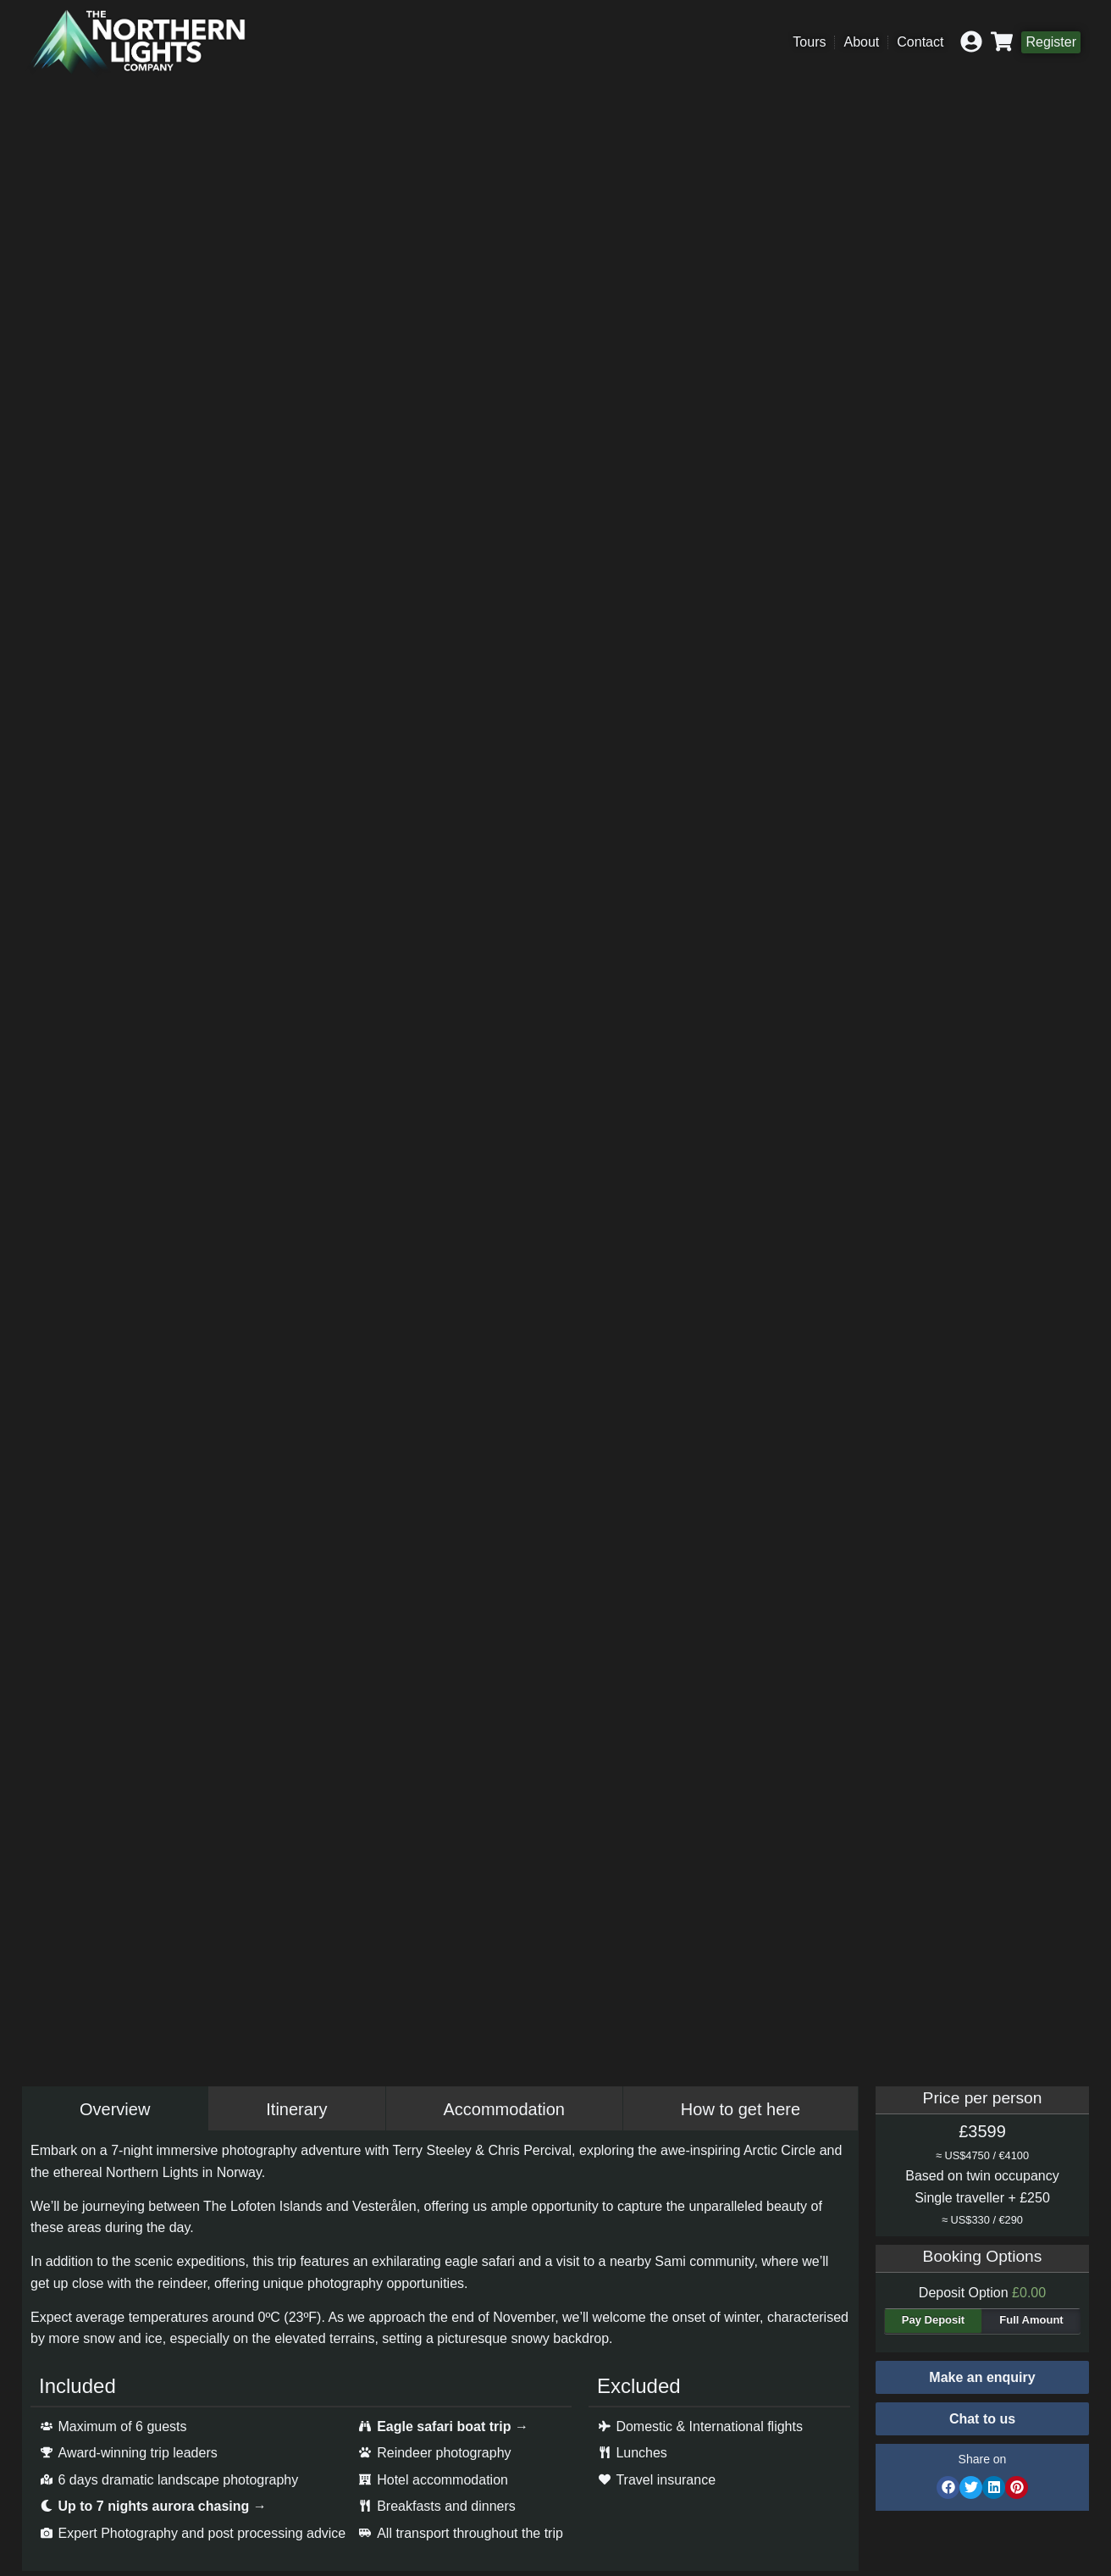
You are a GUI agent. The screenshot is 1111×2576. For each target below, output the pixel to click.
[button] (982, 2418)
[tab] (115, 2108)
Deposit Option (982, 2292)
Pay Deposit (933, 2319)
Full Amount (1031, 2319)
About (861, 42)
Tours (809, 42)
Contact (920, 42)
